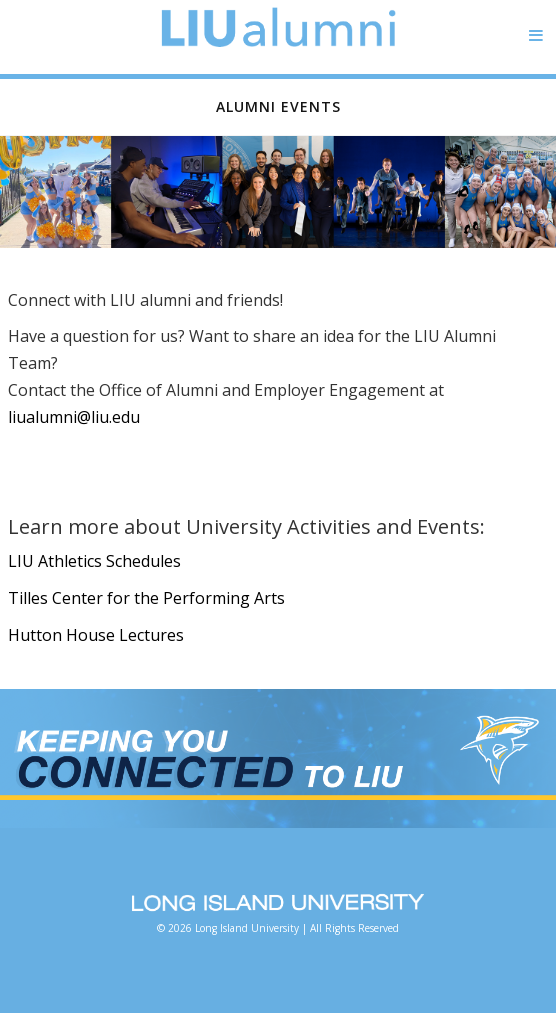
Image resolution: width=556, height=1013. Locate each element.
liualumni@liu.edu (74, 417)
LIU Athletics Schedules (94, 561)
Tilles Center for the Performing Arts (146, 598)
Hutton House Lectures (96, 635)
